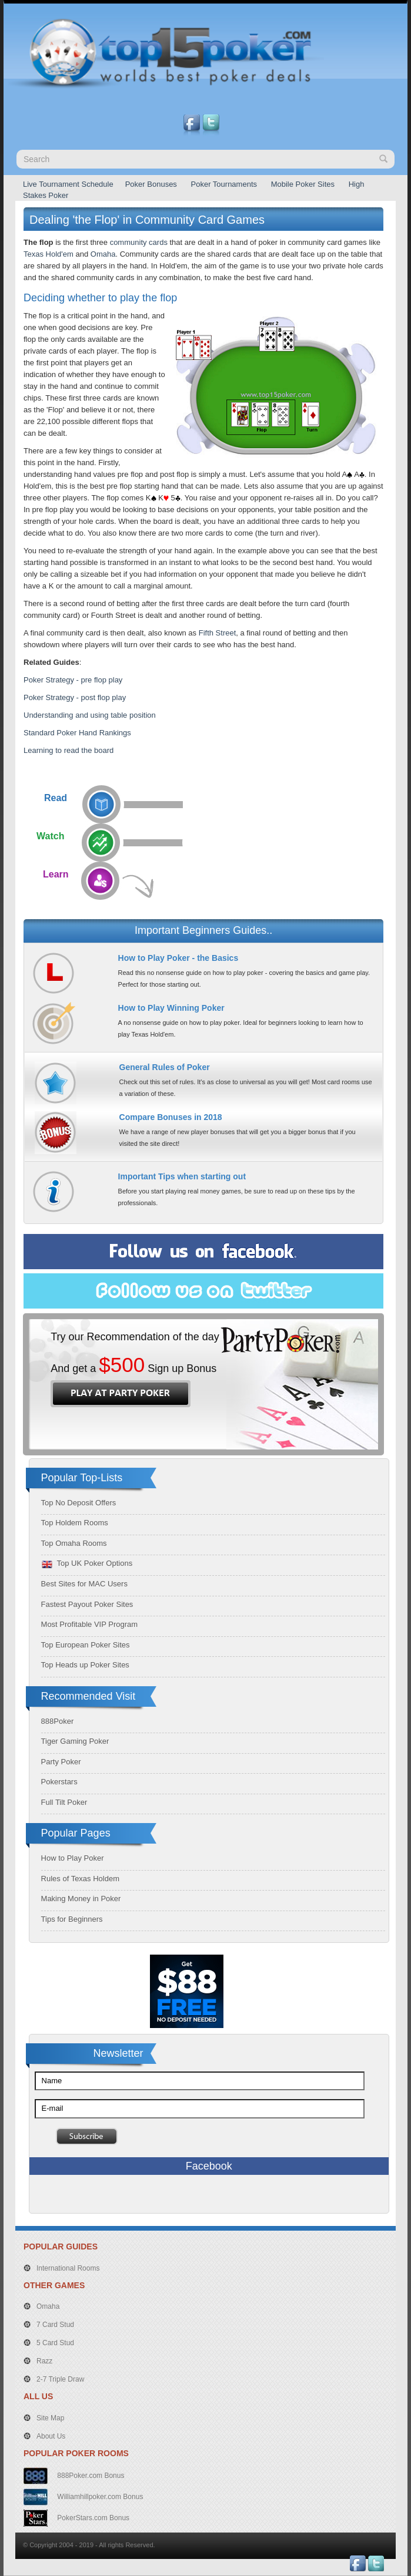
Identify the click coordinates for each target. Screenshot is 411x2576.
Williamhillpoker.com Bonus (99, 2497)
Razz (44, 2361)
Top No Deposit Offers (78, 1502)
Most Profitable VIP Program (89, 1624)
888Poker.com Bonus (89, 2475)
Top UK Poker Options (87, 1563)
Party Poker (61, 1761)
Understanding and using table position (90, 715)
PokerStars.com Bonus (92, 2518)
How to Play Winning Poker (171, 1008)
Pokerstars (59, 1781)
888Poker (57, 1721)
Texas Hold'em (48, 254)
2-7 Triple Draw (60, 2379)
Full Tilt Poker (64, 1802)
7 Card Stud (55, 2325)
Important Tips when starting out (182, 1176)
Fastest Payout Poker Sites (87, 1604)
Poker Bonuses (151, 184)
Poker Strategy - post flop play (75, 697)
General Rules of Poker (164, 1067)
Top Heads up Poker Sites (85, 1664)
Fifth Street (217, 632)
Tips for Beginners (72, 1919)
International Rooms (67, 2268)
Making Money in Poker (81, 1898)
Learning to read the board (68, 750)
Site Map (50, 2418)
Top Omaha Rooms (74, 1543)
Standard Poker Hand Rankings (77, 732)
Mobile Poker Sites (303, 184)
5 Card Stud (55, 2343)
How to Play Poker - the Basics (178, 958)
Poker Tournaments (224, 184)
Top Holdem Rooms (74, 1522)
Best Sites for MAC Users (84, 1583)
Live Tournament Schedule (68, 184)
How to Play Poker (72, 1858)
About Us (50, 2436)
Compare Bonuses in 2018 (170, 1117)
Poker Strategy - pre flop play (73, 679)
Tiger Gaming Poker (75, 1741)
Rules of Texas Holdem (80, 1878)
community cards (139, 242)
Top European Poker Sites (85, 1644)
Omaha (103, 254)
